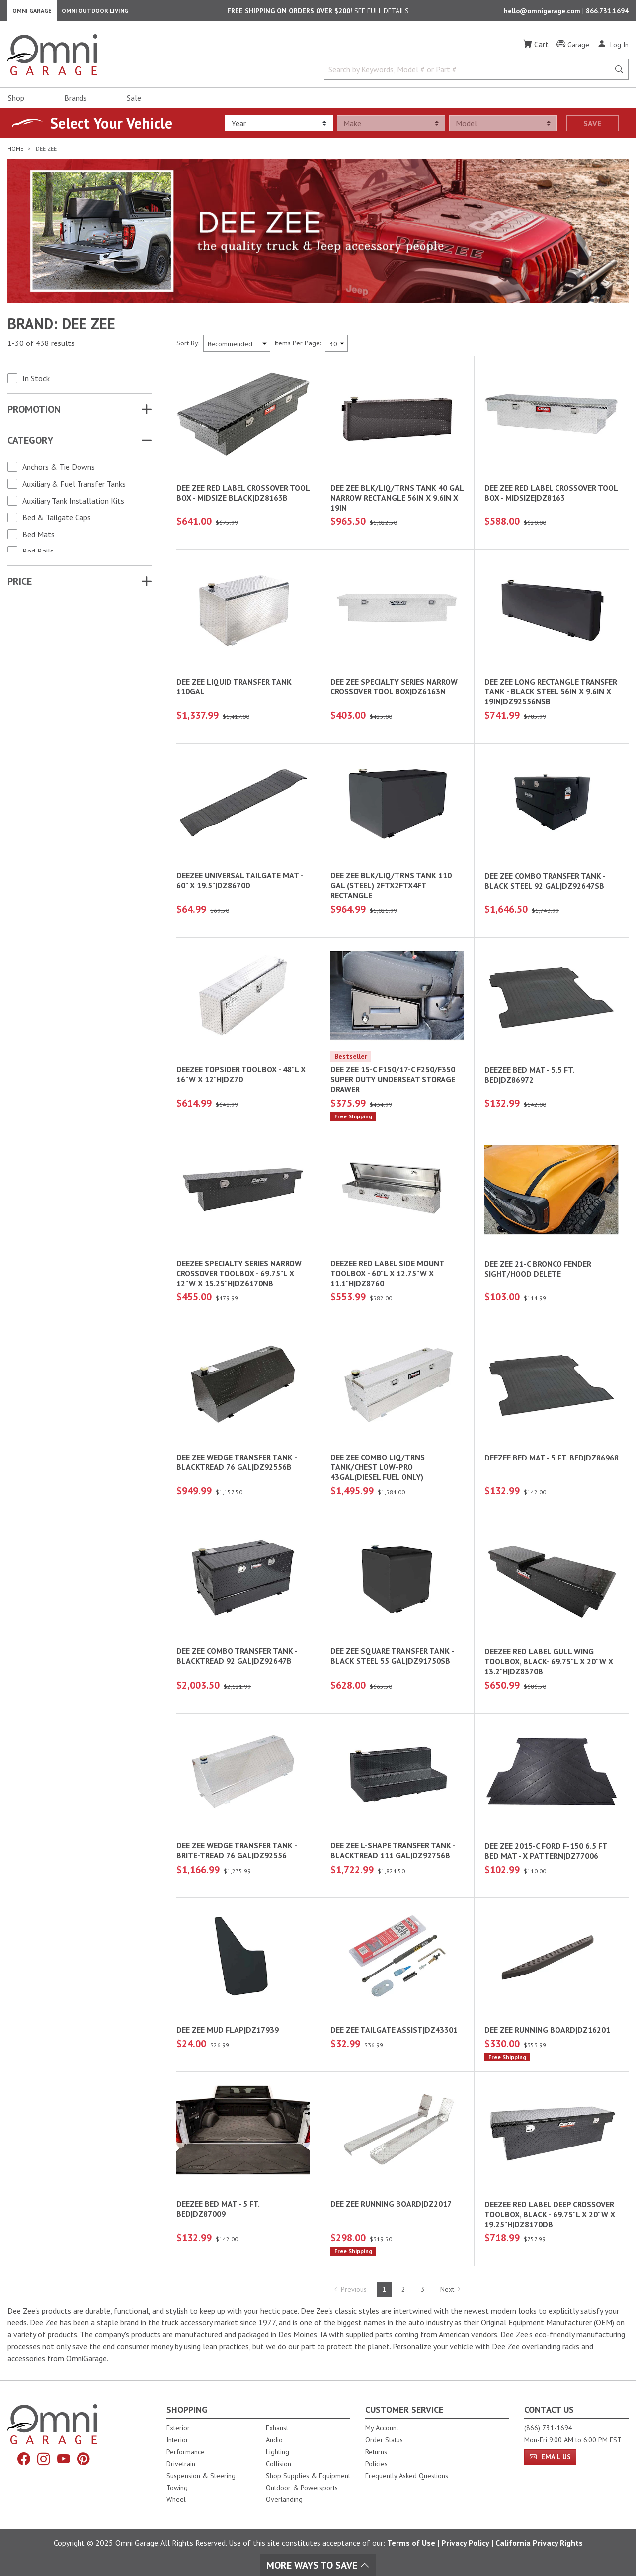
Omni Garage (32, 12)
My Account (381, 2427)
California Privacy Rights (539, 2543)
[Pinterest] (86, 2460)
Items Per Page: (297, 347)
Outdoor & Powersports (302, 2487)
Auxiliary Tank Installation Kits (73, 505)
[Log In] (613, 49)
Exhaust (277, 2427)
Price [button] (19, 585)
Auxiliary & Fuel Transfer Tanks (74, 488)
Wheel (176, 2499)
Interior (177, 2439)
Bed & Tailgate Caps (56, 521)
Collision (278, 2463)
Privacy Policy (465, 2543)
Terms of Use (411, 2543)
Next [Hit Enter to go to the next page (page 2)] (451, 2293)
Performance (185, 2451)
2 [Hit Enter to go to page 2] (403, 2293)
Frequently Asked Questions (406, 2475)
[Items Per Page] (336, 347)
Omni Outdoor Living (95, 12)
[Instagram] (42, 2460)
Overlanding (284, 2499)
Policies (376, 2463)
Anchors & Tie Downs (58, 471)
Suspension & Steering (201, 2475)
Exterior (178, 2427)
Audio (274, 2439)
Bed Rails (38, 555)
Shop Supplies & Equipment (308, 2475)
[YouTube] (64, 2460)
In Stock (36, 382)
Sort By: (187, 347)
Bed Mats (38, 538)
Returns (376, 2451)
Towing (177, 2487)
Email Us (550, 2456)
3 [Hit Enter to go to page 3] (423, 2293)
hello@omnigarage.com (543, 12)
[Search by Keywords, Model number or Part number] (469, 74)
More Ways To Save (318, 2565)
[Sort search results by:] (236, 347)
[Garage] (572, 49)
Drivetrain (180, 2463)
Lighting (277, 2451)
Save (592, 128)
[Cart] (536, 49)
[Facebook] (20, 2460)
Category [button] (30, 444)
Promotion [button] (34, 413)
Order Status (384, 2439)
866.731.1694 (607, 12)
